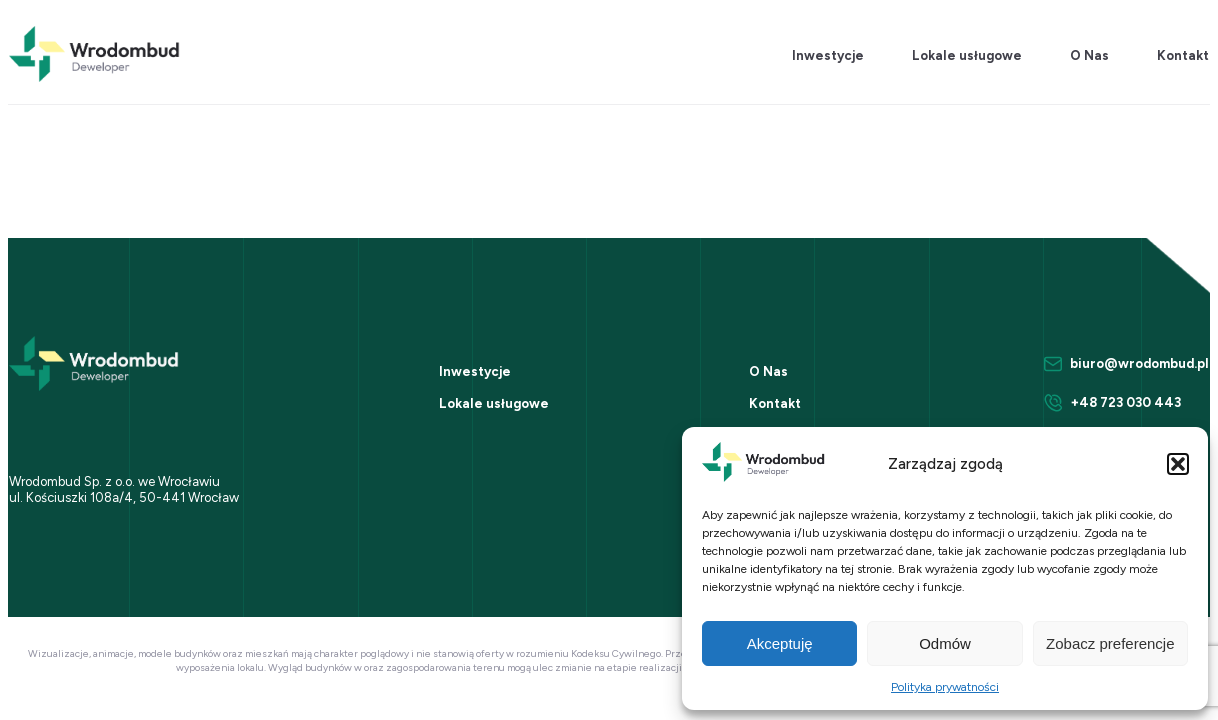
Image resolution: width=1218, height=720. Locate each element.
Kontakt (1183, 55)
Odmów (945, 643)
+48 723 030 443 (1126, 402)
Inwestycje (828, 55)
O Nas (1089, 55)
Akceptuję (780, 643)
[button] (1178, 464)
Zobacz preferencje (1110, 643)
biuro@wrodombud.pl (1139, 363)
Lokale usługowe (967, 55)
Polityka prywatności (945, 687)
